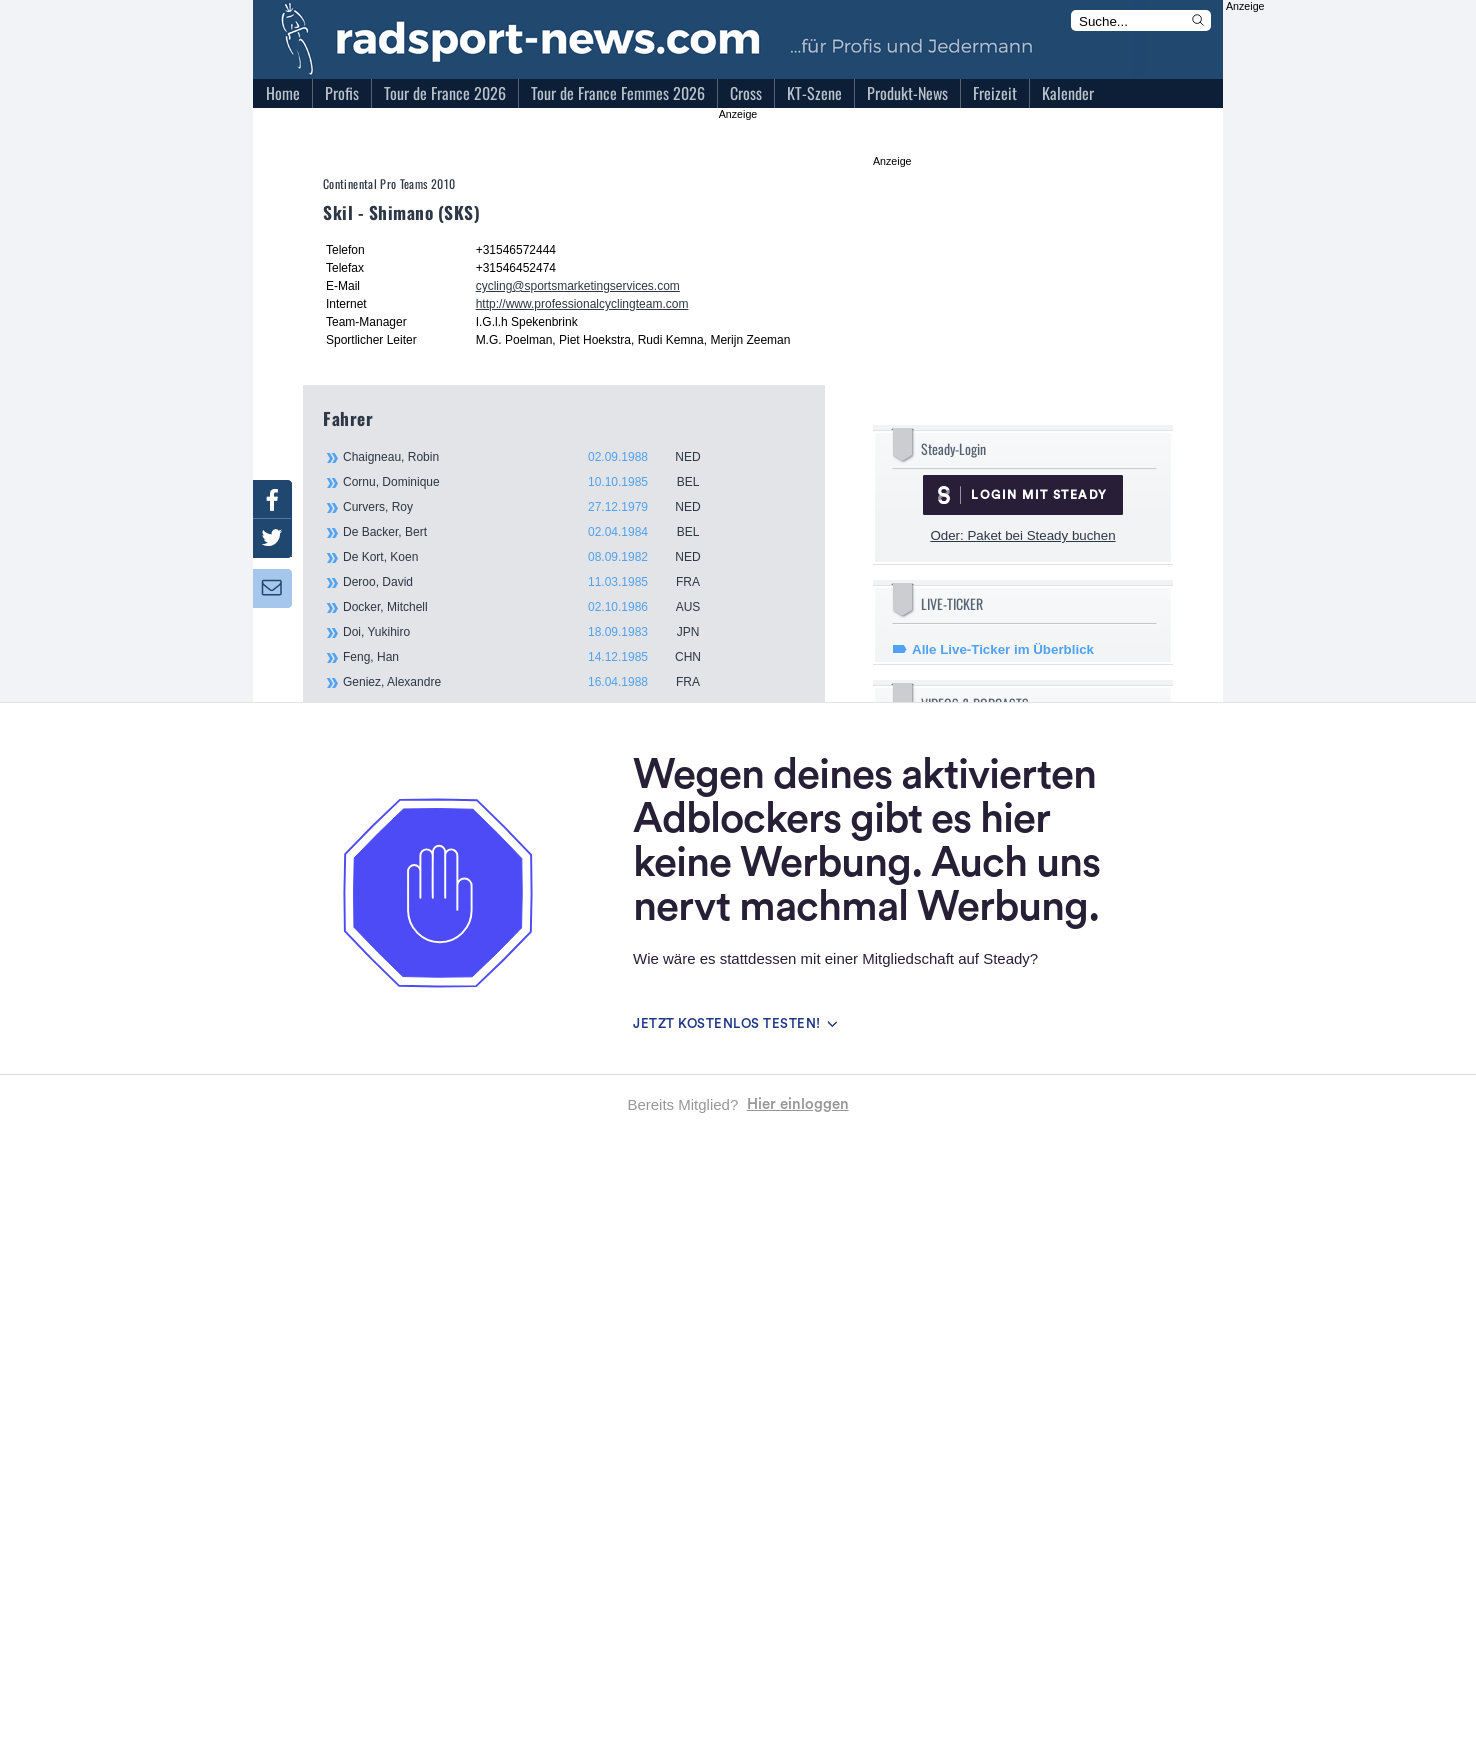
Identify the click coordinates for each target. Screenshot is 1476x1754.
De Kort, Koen (533, 557)
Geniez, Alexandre (533, 682)
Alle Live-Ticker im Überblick (1003, 649)
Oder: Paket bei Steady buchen (1022, 535)
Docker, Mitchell (533, 607)
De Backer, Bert (533, 532)
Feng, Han (533, 657)
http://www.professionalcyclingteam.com (582, 304)
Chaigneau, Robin (533, 457)
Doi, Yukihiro (533, 632)
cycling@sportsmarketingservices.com (578, 286)
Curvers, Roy (533, 507)
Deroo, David (533, 582)
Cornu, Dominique (533, 482)
